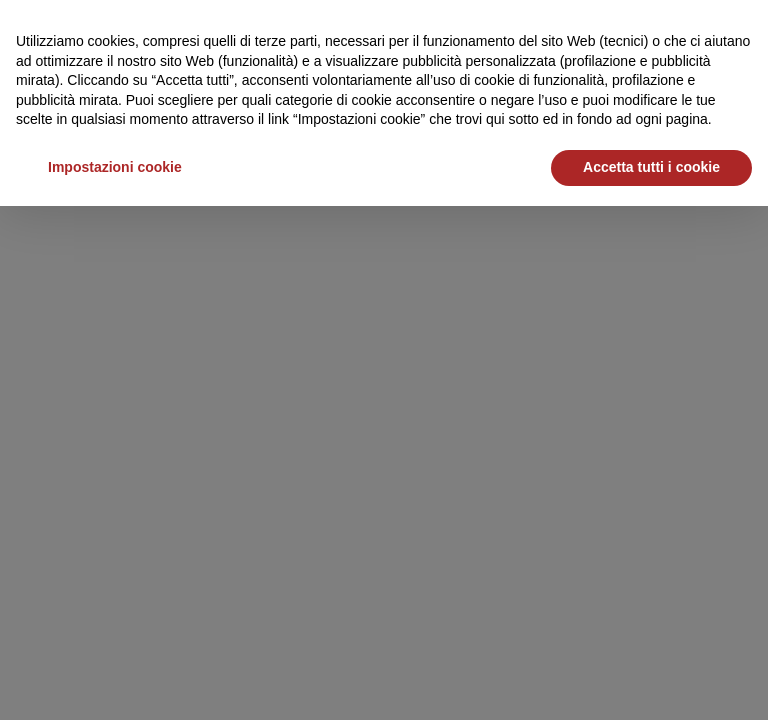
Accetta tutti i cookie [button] (651, 167)
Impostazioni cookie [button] (115, 167)
